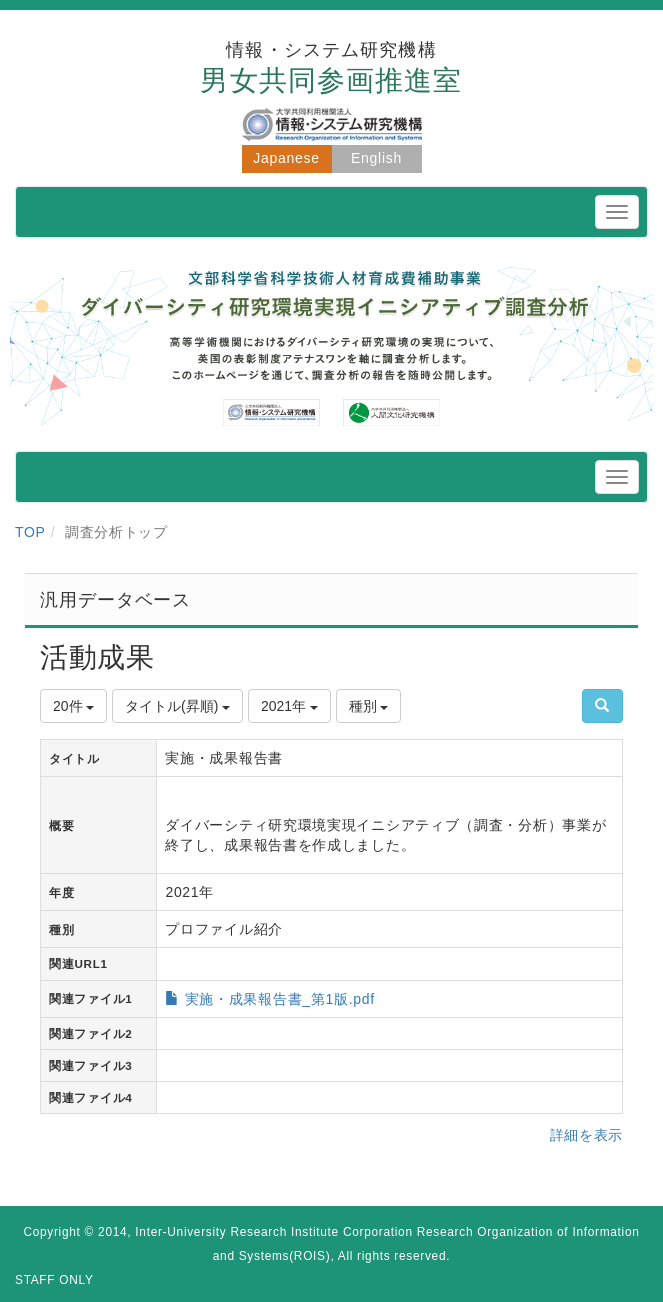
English (376, 158)
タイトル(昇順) (177, 706)
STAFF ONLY (54, 1280)
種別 (369, 706)
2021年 (289, 706)
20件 (73, 706)
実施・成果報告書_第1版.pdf (280, 999)
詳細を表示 (587, 1135)
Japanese (286, 158)
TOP (30, 532)
